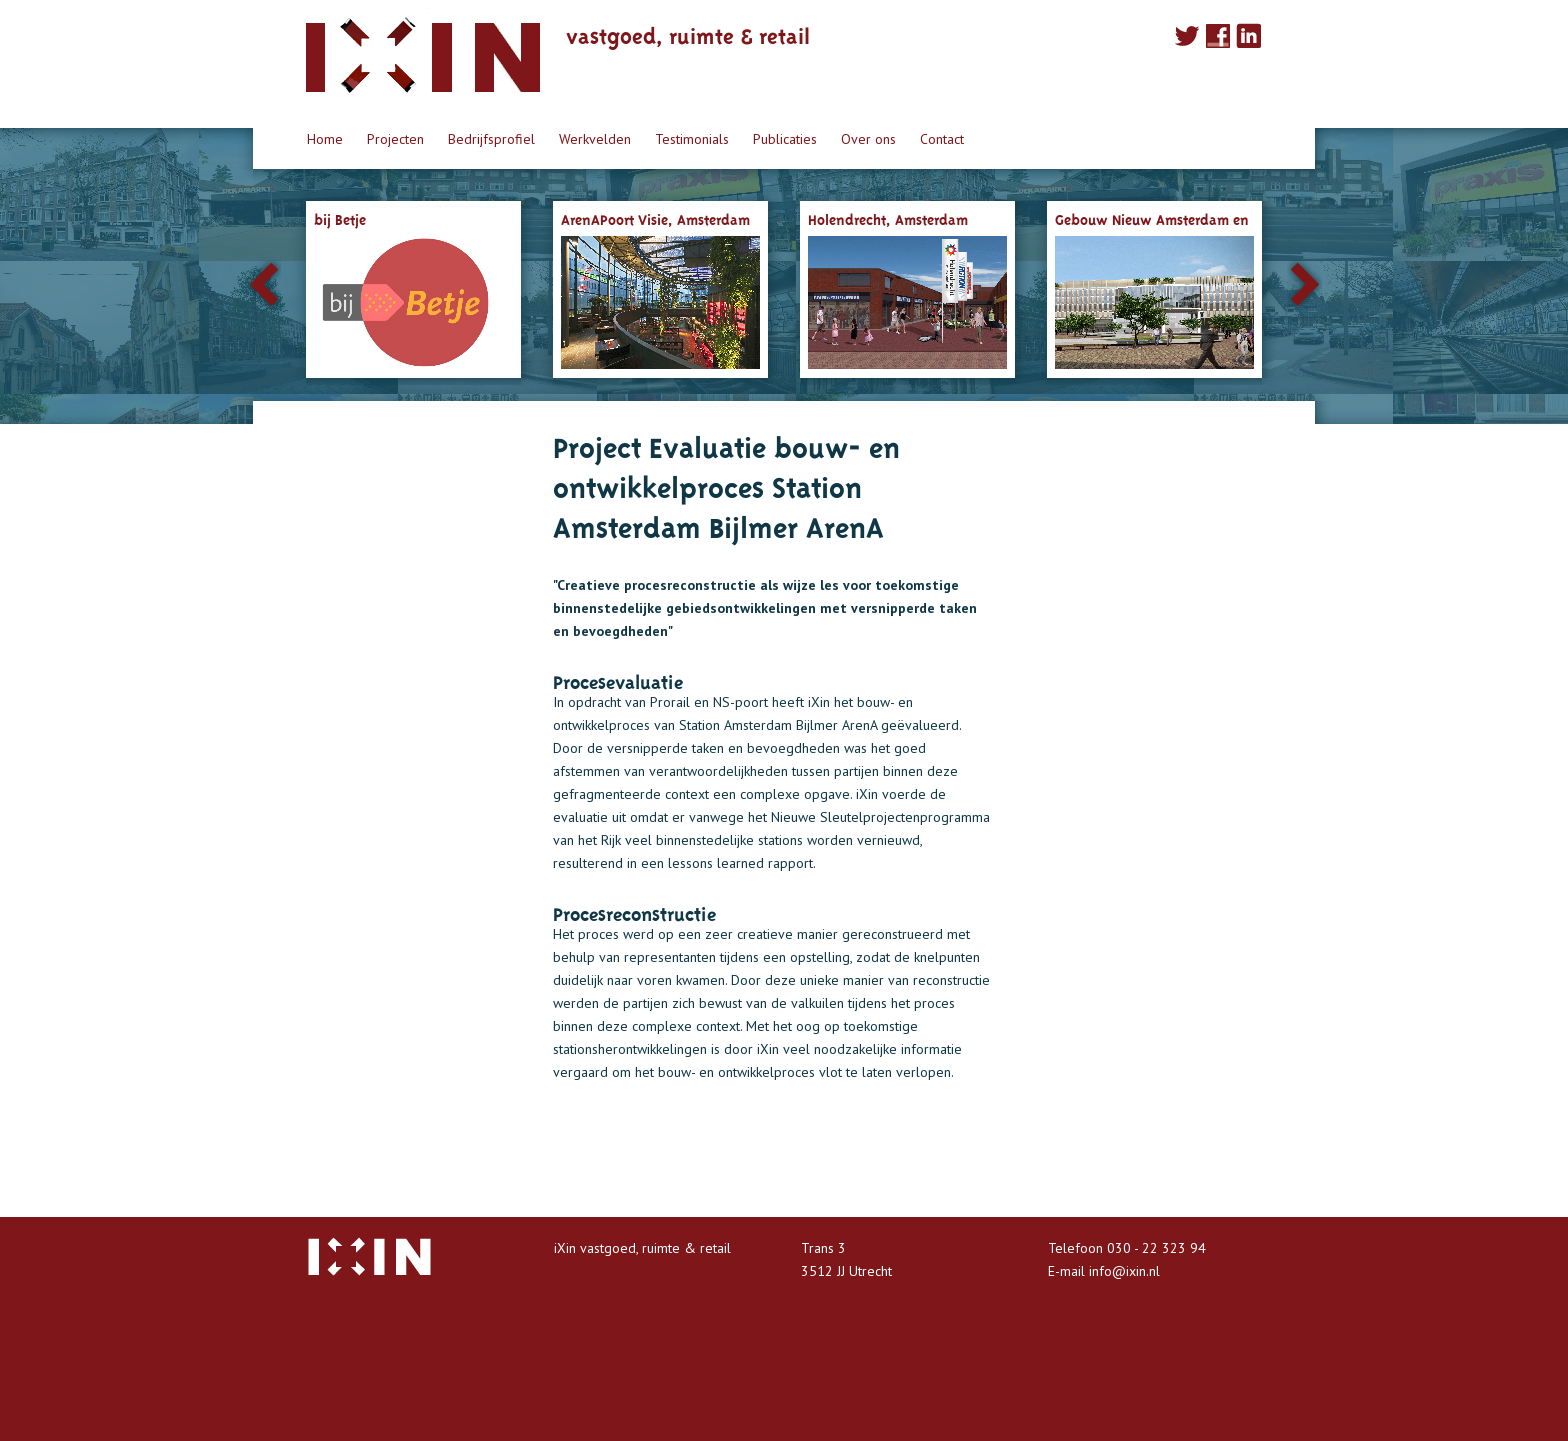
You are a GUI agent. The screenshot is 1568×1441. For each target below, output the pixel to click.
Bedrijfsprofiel (491, 139)
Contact (942, 139)
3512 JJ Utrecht (846, 1271)
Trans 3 (823, 1248)
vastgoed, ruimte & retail (688, 33)
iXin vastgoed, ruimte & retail (642, 1248)
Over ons (868, 139)
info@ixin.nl (1124, 1271)
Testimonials (692, 139)
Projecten (395, 139)
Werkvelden (595, 139)
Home (325, 139)
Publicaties (785, 139)
